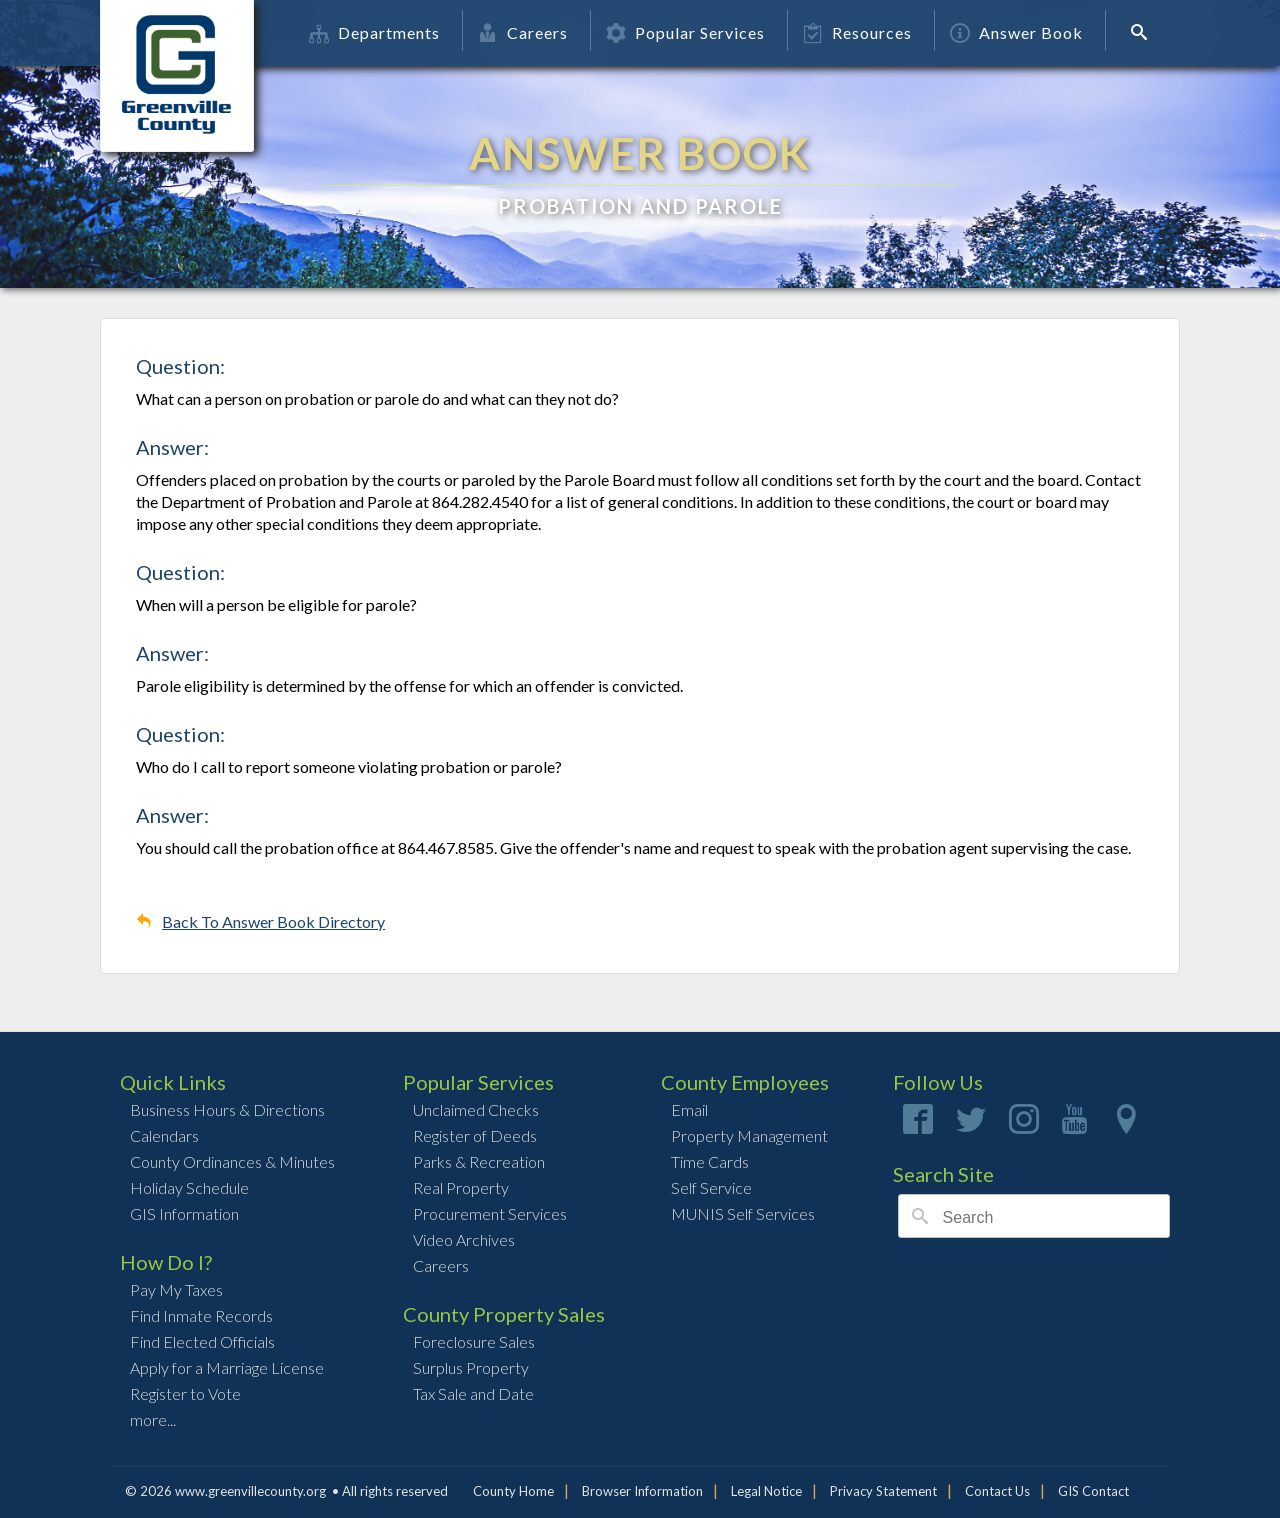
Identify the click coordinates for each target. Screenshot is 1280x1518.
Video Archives (464, 1239)
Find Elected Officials (202, 1341)
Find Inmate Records (201, 1315)
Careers (523, 32)
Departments (374, 32)
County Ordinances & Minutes (232, 1161)
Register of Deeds (475, 1135)
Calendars (164, 1135)
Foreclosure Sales (474, 1341)
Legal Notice (766, 1491)
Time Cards (710, 1161)
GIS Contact (1093, 1491)
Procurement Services (490, 1213)
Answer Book (1016, 32)
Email (689, 1109)
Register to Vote (185, 1393)
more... (153, 1419)
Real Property (461, 1187)
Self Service (711, 1187)
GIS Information (184, 1213)
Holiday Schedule (189, 1187)
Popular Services (685, 32)
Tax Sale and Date (473, 1393)
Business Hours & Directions (227, 1109)
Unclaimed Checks (476, 1109)
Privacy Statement (883, 1491)
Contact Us (997, 1491)
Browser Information (642, 1491)
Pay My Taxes (176, 1289)
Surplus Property (471, 1367)
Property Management (749, 1135)
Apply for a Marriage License (227, 1367)
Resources (857, 32)
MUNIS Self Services (743, 1213)
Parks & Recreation (479, 1161)
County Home (513, 1491)
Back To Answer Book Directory (273, 921)
